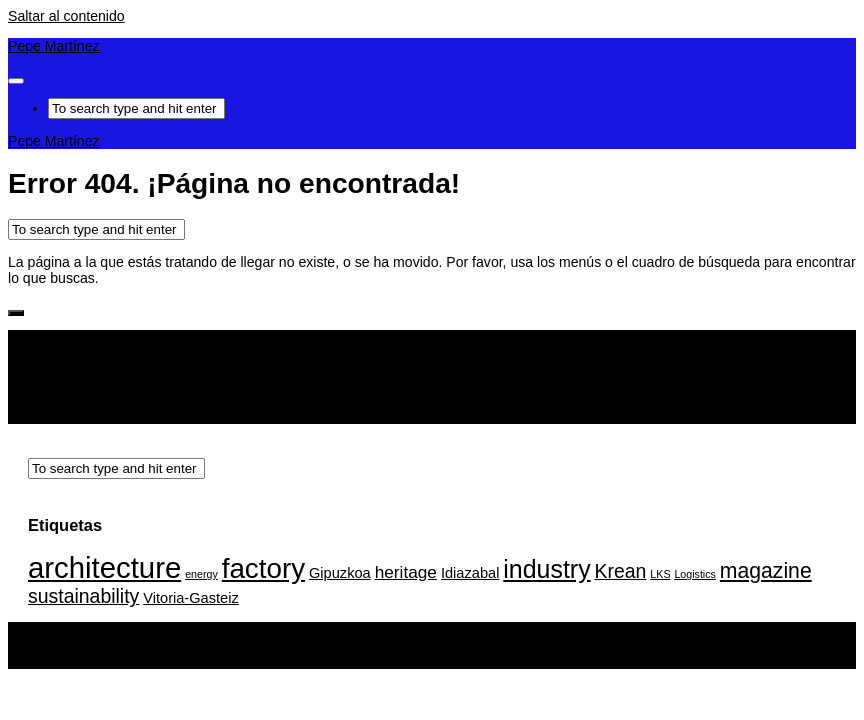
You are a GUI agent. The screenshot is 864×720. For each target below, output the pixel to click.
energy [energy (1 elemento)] (201, 574)
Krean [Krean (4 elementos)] (621, 571)
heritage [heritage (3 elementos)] (406, 572)
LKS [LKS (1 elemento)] (660, 574)
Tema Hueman (260, 661)
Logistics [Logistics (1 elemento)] (694, 574)
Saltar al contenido (66, 16)
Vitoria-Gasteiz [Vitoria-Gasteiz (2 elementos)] (191, 598)
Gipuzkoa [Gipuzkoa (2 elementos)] (340, 573)
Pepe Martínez (54, 46)
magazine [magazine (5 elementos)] (766, 570)
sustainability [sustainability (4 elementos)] (83, 596)
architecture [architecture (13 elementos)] (104, 567)
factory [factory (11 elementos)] (263, 568)
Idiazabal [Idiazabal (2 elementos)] (470, 573)
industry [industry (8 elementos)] (546, 569)
